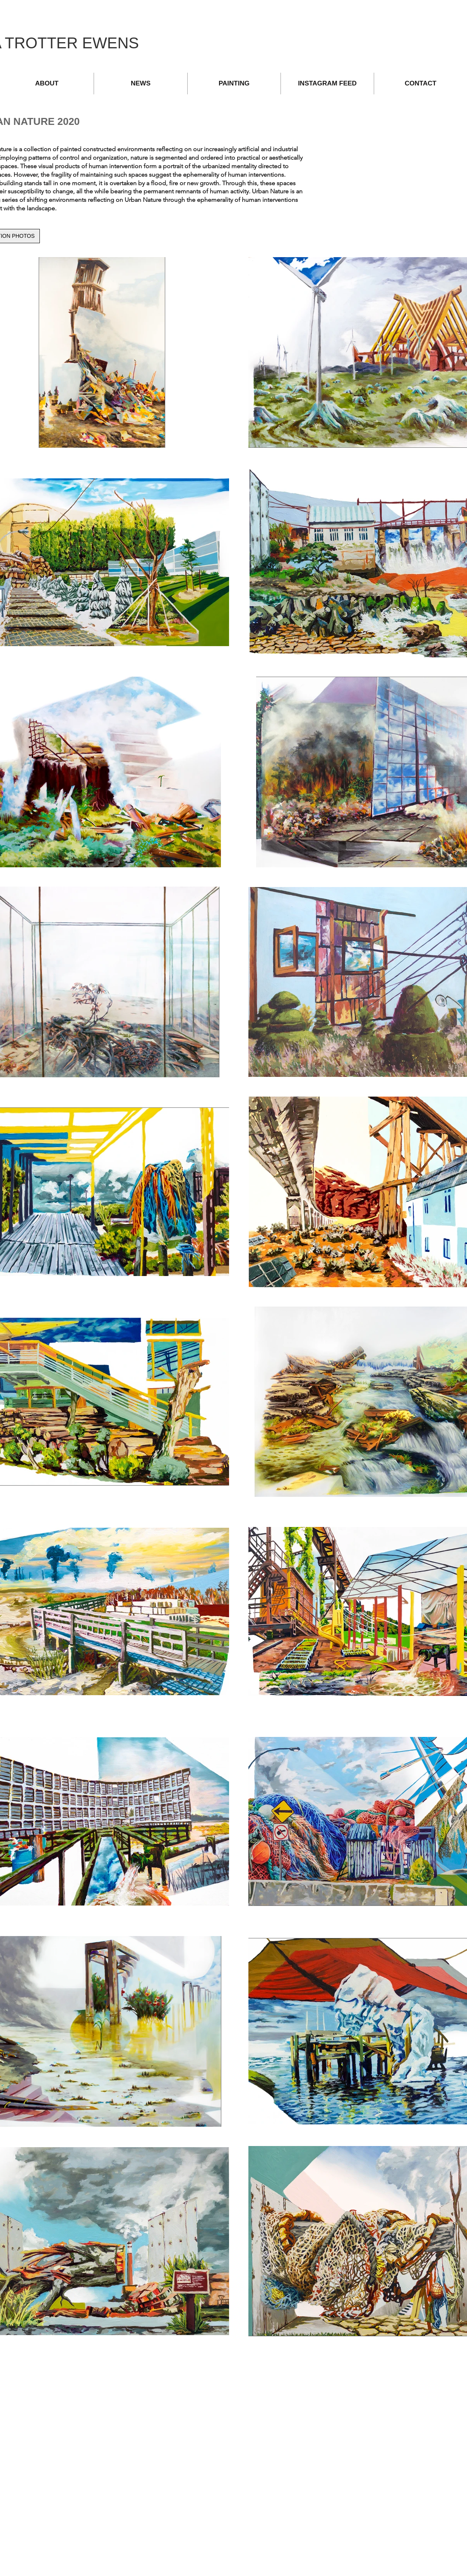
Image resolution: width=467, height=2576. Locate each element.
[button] (234, 83)
